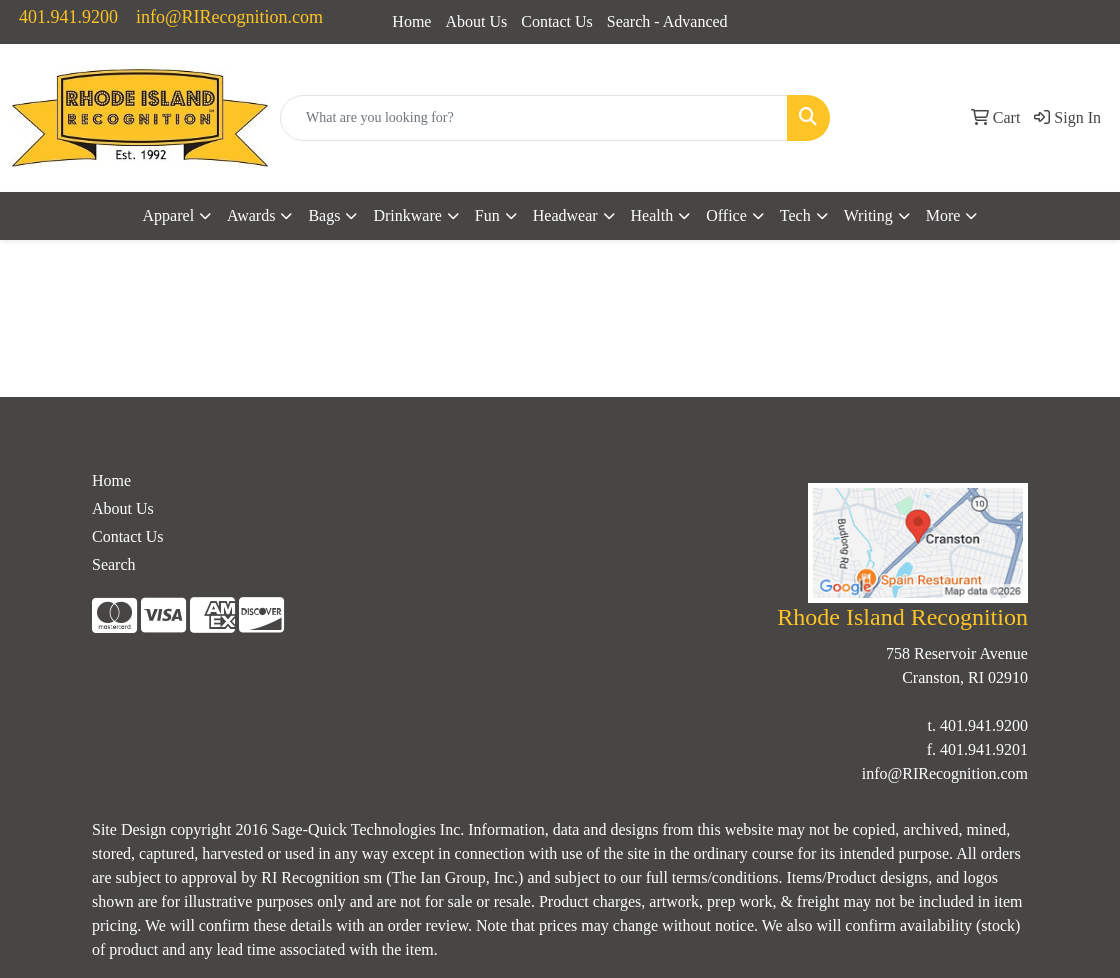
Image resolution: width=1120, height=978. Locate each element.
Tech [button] (795, 215)
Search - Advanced (667, 21)
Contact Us (557, 21)
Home (411, 21)
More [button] (943, 215)
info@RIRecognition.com (229, 17)
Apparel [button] (169, 215)
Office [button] (726, 215)
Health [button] (652, 215)
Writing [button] (868, 215)
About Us (476, 21)
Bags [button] (324, 215)
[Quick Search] (534, 118)
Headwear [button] (565, 215)
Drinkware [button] (407, 215)
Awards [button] (251, 215)
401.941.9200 (68, 17)
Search (114, 564)
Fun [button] (487, 215)
